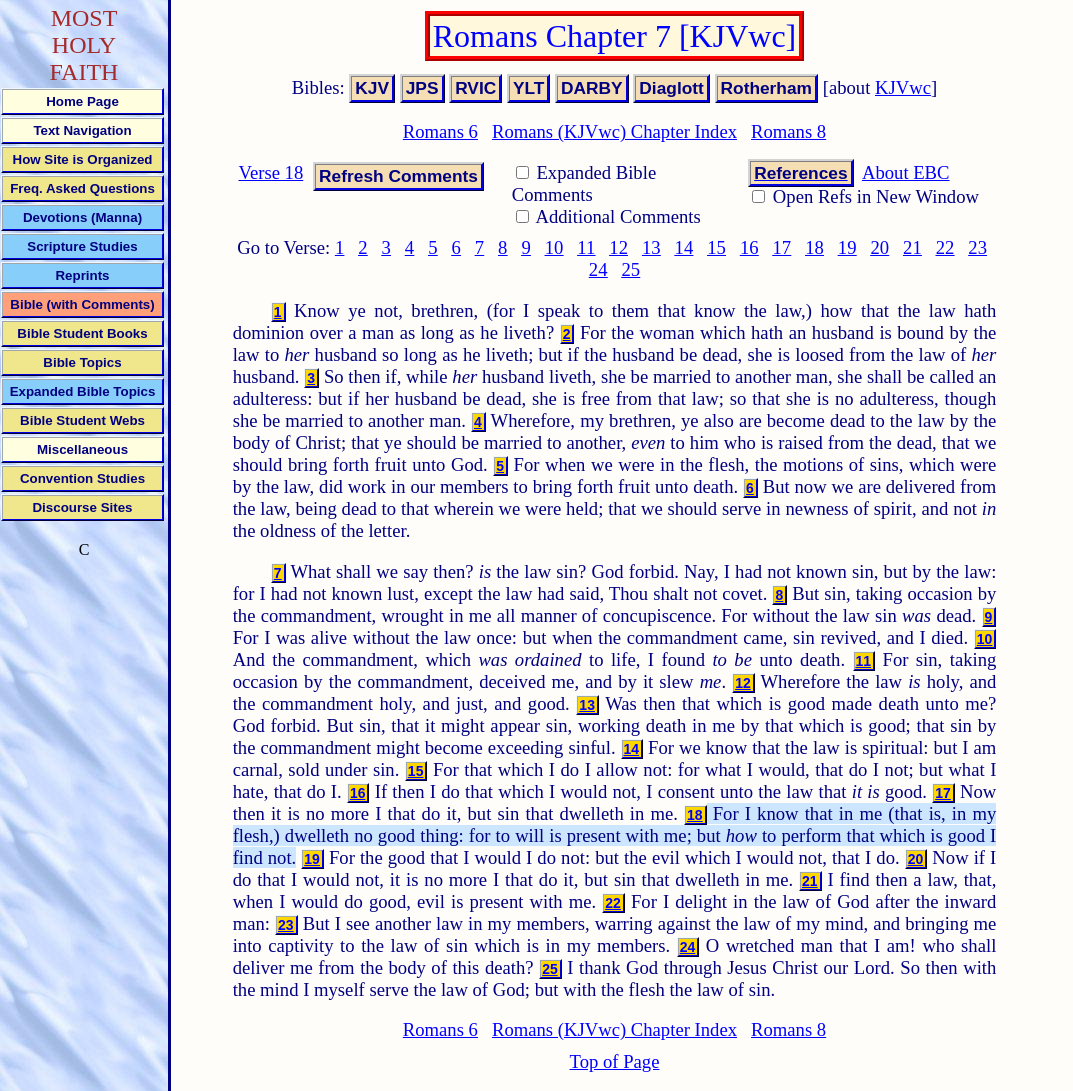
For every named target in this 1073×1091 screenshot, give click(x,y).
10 (554, 247)
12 (618, 247)
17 (782, 247)
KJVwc (903, 87)
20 (879, 247)
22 (945, 247)
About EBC (906, 172)
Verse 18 (271, 172)
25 (630, 269)
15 (716, 247)
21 (912, 247)
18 (814, 247)
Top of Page (615, 1061)
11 (586, 247)
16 (749, 247)
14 (684, 247)
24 (598, 269)
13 (651, 247)
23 (977, 247)
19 (847, 247)
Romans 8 (788, 131)
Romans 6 (440, 131)
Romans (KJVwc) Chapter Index (614, 131)
